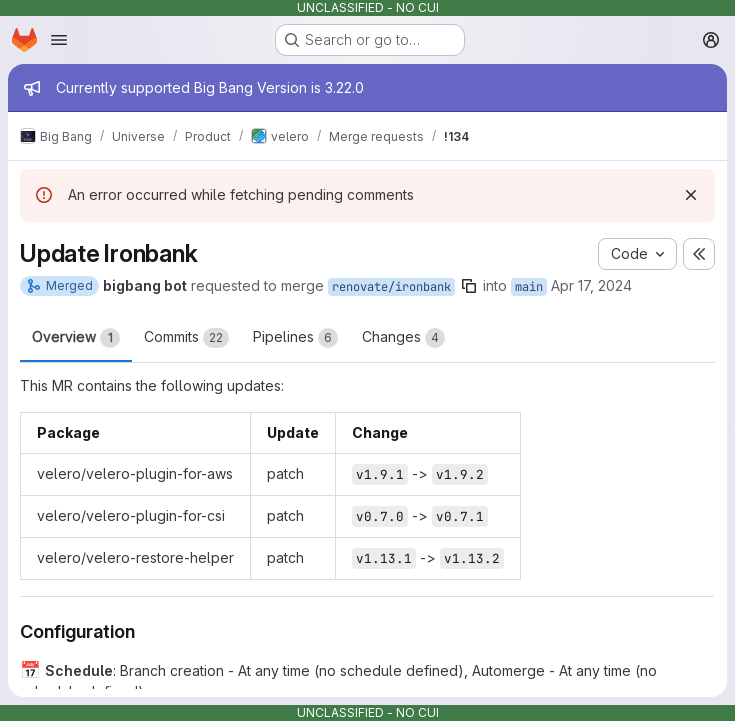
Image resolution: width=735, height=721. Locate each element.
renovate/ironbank (391, 287)
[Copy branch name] (469, 286)
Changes (403, 338)
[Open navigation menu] (59, 40)
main (529, 287)
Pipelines (295, 338)
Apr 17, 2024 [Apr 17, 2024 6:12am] (591, 285)
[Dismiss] (691, 195)
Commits (186, 338)
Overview (76, 338)
